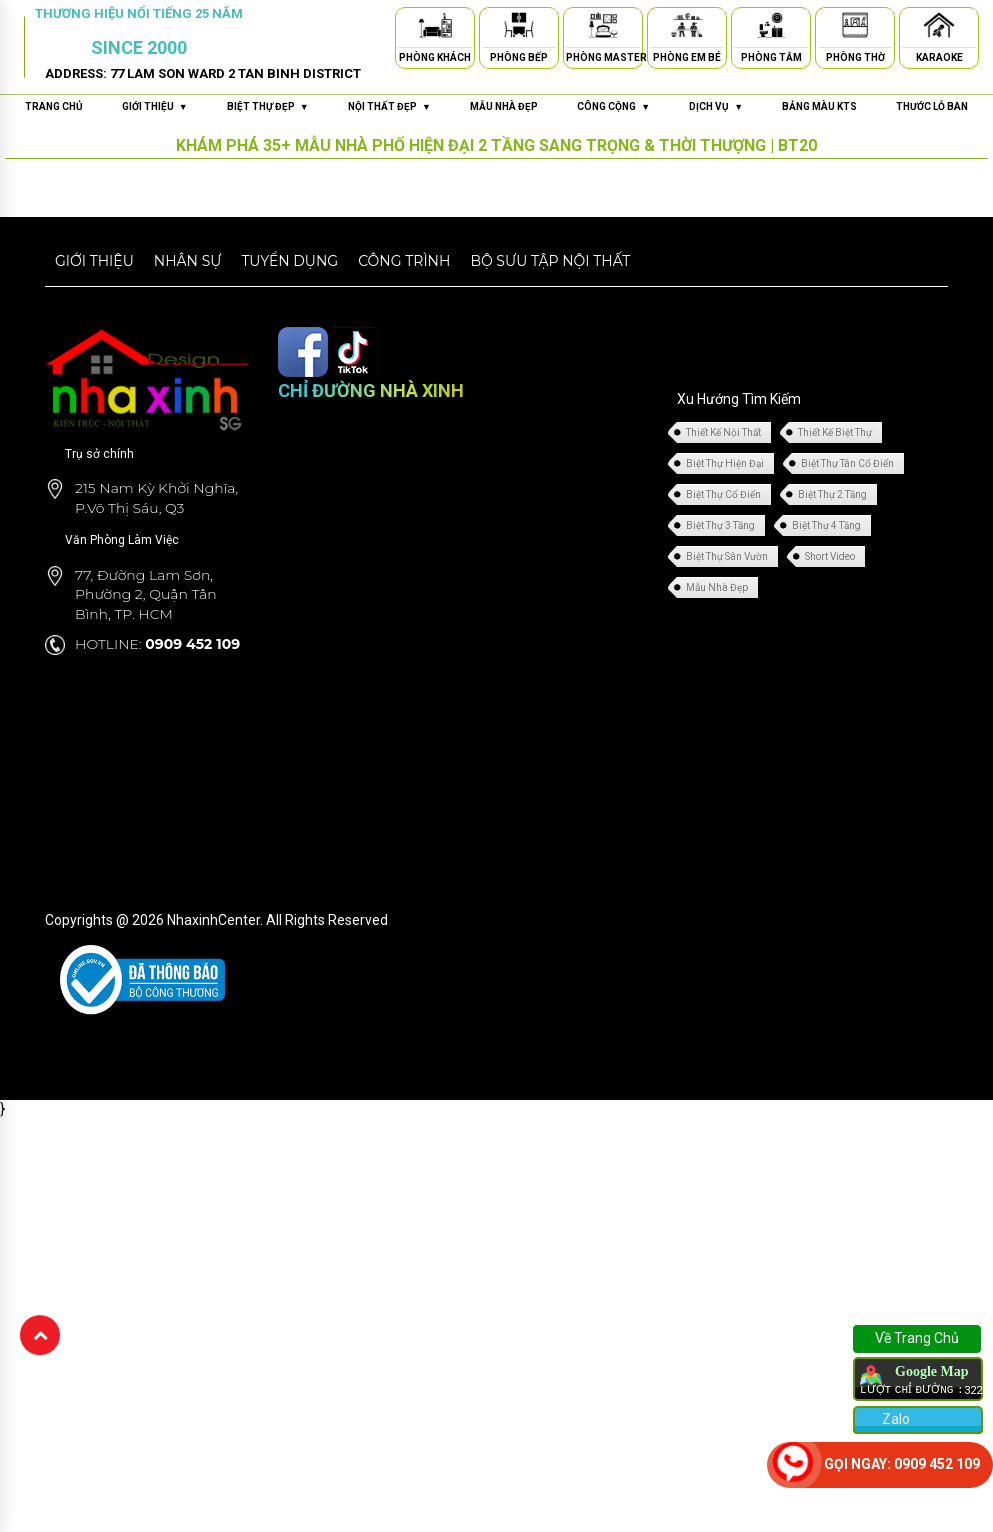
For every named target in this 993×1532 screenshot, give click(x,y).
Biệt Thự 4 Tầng (826, 525)
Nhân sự (188, 261)
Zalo (894, 1419)
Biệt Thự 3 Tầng (720, 525)
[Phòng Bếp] (519, 28)
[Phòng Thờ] (855, 28)
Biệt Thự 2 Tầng (832, 494)
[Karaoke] (939, 28)
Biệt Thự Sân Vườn (727, 556)
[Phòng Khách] (435, 28)
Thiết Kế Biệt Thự (835, 432)
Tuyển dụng (289, 261)
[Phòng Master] (603, 28)
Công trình (404, 261)
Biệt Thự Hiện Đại (725, 463)
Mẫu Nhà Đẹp (717, 587)
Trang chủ (54, 106)
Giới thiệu (94, 261)
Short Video (830, 556)
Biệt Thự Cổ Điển (723, 494)
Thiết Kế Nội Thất (723, 432)
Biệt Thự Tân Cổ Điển (847, 463)
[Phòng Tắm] (771, 28)
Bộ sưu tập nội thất (550, 261)
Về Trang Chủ (917, 1338)
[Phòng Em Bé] (687, 28)
